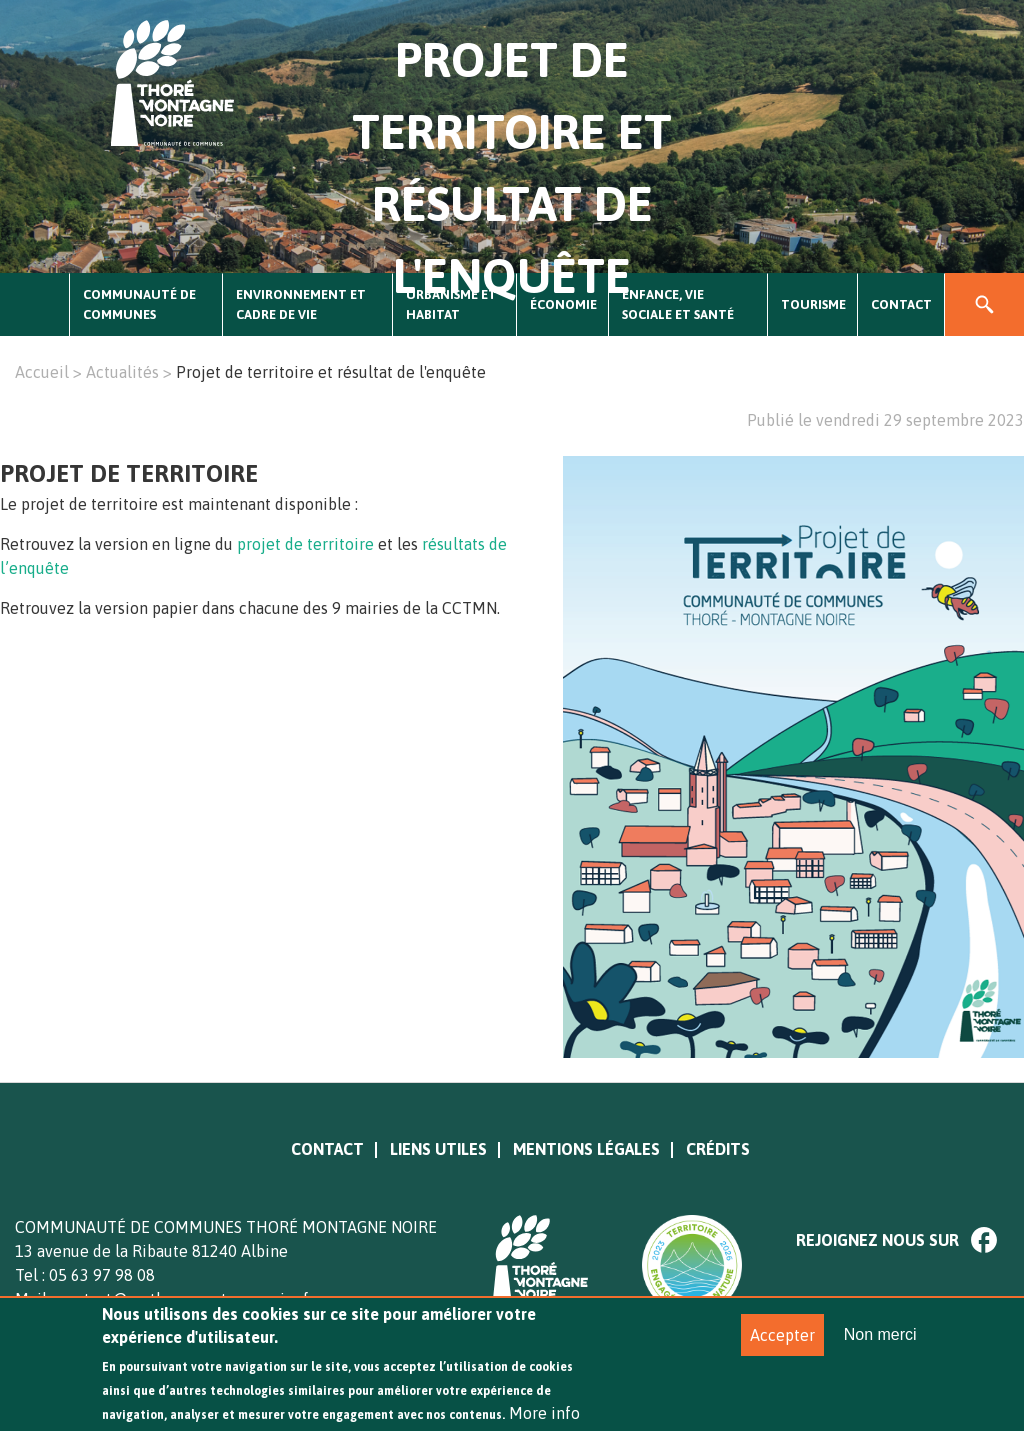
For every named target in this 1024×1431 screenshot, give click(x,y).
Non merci (880, 1347)
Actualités (122, 372)
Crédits (718, 1149)
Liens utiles (438, 1149)
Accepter (782, 1348)
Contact (901, 304)
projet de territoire (305, 544)
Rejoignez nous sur (877, 1240)
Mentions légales (586, 1149)
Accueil (35, 305)
